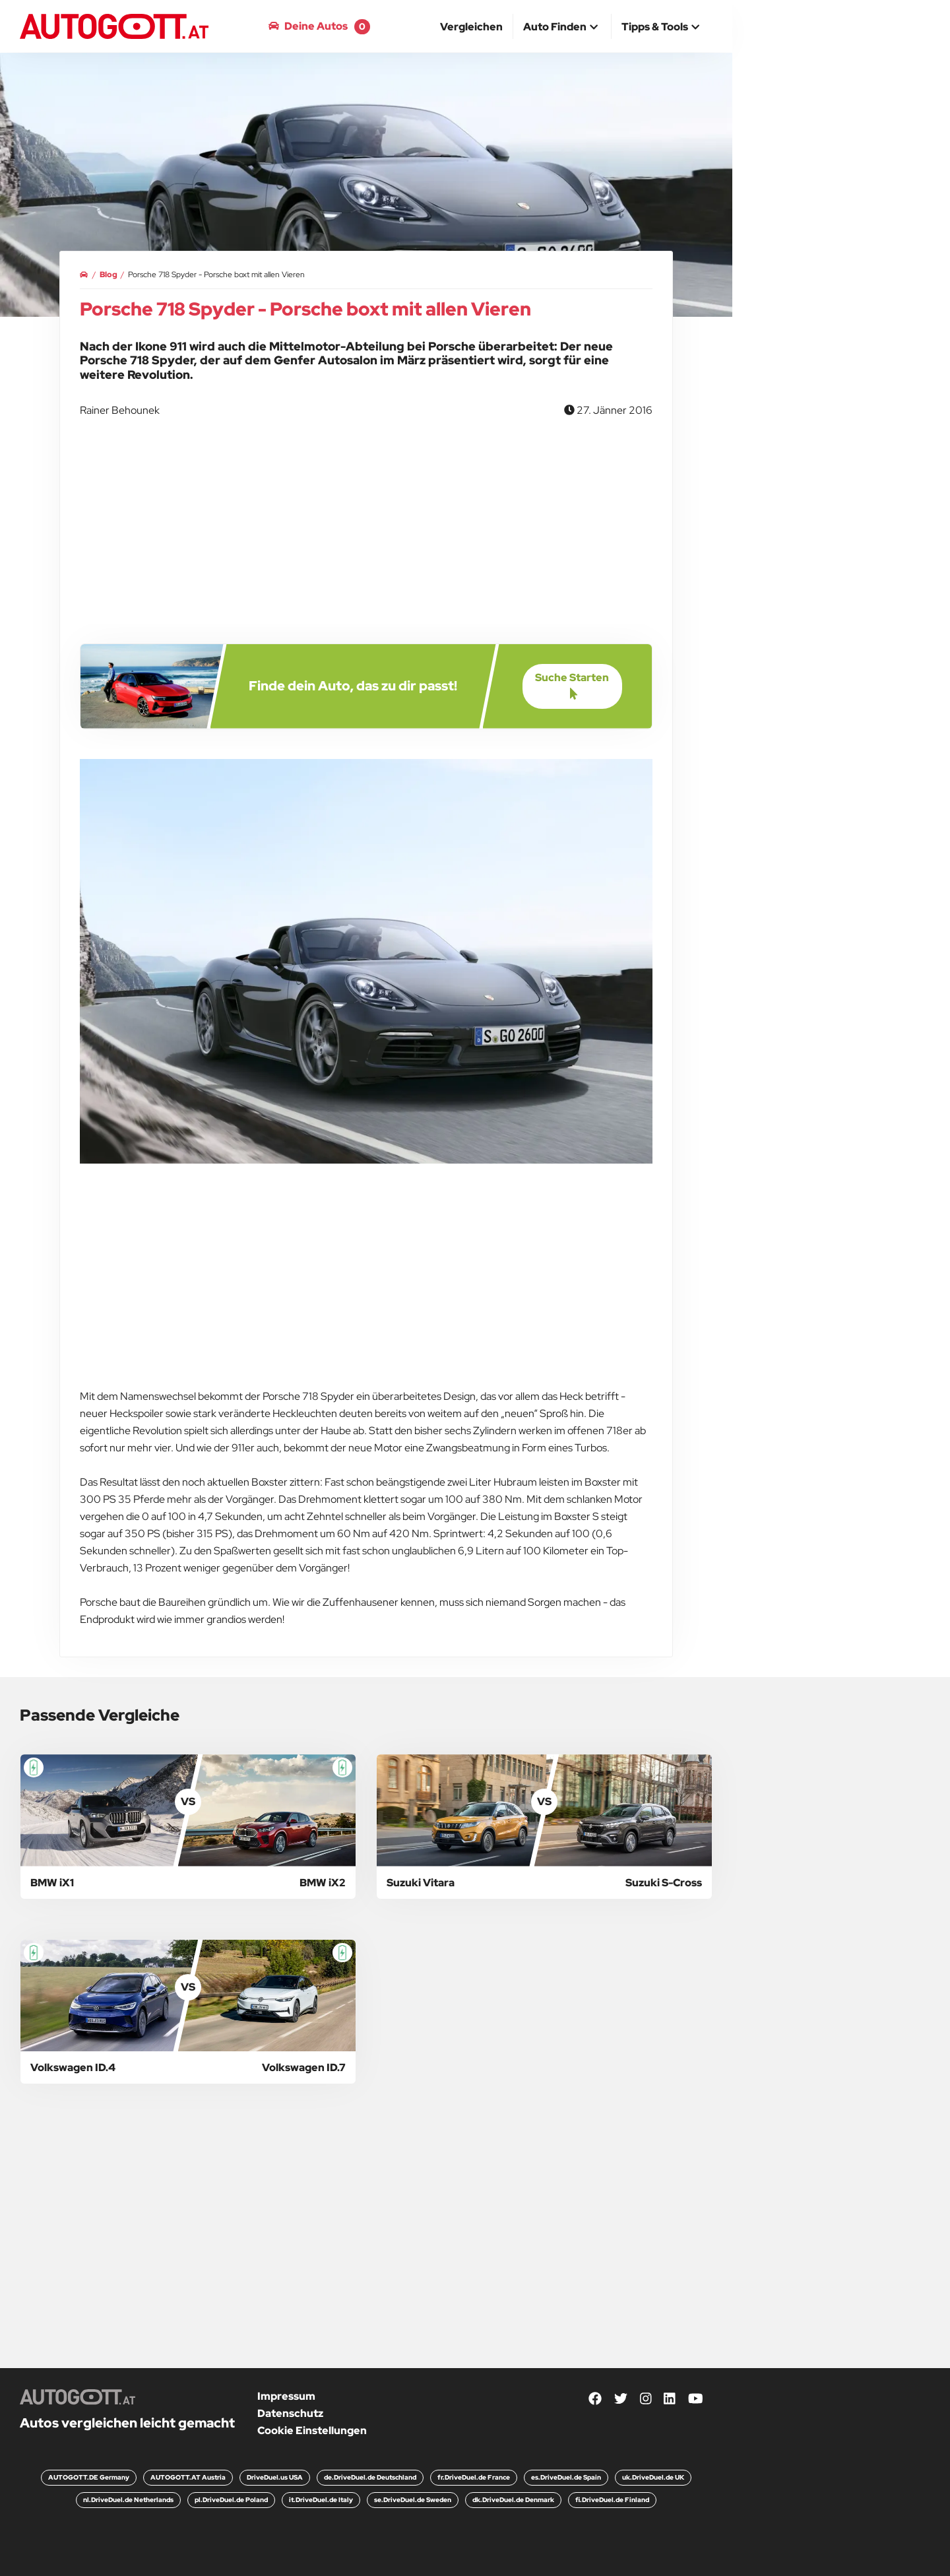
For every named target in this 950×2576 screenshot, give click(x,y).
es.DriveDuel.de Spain (566, 2477)
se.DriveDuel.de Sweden (412, 2499)
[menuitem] (471, 26)
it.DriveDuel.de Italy (321, 2499)
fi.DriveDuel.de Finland (612, 2499)
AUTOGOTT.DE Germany (88, 2477)
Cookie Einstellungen (312, 2430)
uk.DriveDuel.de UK (653, 2477)
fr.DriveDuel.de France (473, 2477)
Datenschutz (290, 2413)
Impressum (286, 2396)
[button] (562, 27)
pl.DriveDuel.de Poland (231, 2499)
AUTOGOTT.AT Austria (188, 2477)
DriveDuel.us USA (275, 2477)
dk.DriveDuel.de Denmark (513, 2499)
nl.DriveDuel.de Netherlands (128, 2499)
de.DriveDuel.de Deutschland (370, 2477)
